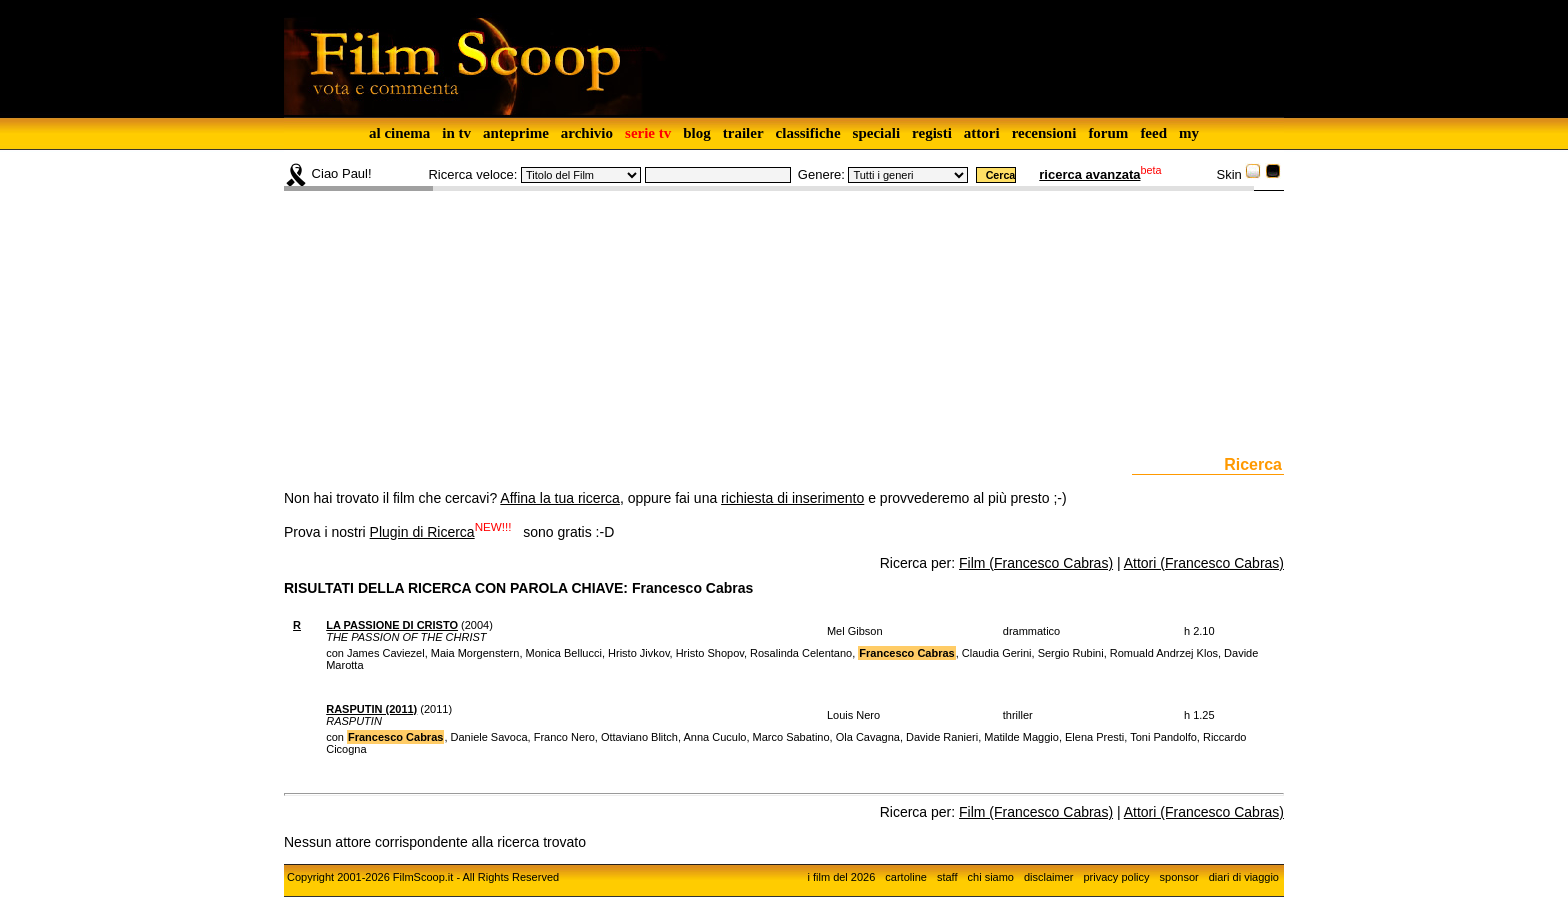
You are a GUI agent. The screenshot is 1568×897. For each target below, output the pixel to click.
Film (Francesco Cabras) (1036, 563)
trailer (743, 133)
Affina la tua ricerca (560, 498)
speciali (877, 133)
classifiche (808, 133)
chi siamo (991, 877)
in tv (456, 133)
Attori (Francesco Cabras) (1204, 563)
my (1189, 133)
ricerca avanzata (1089, 174)
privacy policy (1117, 877)
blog (697, 133)
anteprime (516, 133)
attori (982, 133)
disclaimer (1049, 877)
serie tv (648, 133)
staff (947, 877)
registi (932, 133)
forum (1108, 133)
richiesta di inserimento (792, 498)
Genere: (821, 174)
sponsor (1179, 877)
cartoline (906, 877)
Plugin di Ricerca (422, 532)
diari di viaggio (1244, 877)
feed (1153, 133)
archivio (587, 133)
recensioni (1044, 133)
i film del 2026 (841, 877)
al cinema (399, 133)
